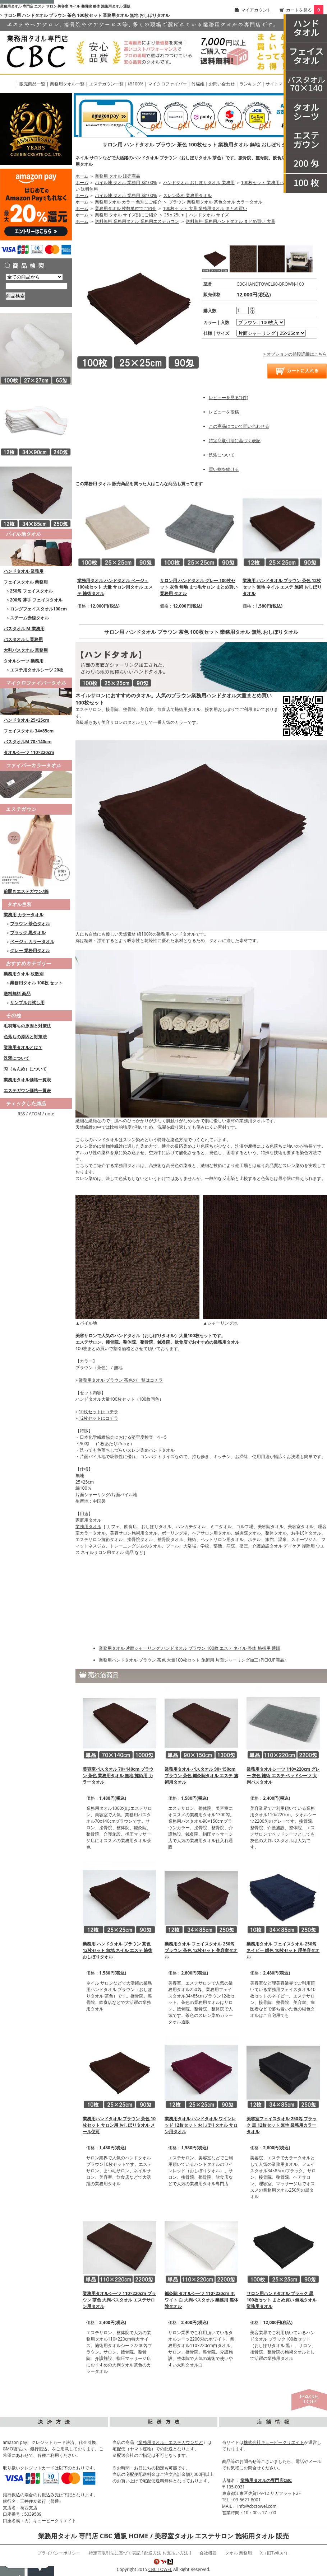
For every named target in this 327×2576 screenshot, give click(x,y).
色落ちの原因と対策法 (25, 1037)
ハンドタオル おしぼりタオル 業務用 (198, 182)
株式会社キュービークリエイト (274, 2442)
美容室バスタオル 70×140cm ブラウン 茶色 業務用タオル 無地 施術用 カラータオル (118, 1775)
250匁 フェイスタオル (31, 591)
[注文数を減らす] (252, 312)
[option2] (271, 333)
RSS (21, 1114)
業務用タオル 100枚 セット (36, 983)
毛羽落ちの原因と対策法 (27, 1026)
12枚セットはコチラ (98, 1418)
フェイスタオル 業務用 (26, 582)
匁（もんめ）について (25, 1069)
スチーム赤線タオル (29, 618)
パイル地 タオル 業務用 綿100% (126, 182)
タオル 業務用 (238, 2553)
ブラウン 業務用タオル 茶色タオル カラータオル (215, 202)
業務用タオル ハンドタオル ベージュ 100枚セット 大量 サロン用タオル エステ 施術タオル (115, 586)
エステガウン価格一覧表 (27, 1090)
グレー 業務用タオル (30, 950)
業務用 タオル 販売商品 (117, 176)
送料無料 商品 (17, 993)
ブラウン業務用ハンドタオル (203, 695)
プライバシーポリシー (58, 2553)
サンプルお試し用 (27, 1002)
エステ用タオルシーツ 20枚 (37, 670)
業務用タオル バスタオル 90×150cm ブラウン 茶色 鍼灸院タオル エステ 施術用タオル (201, 1775)
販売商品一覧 (32, 84)
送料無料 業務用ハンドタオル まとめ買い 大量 (230, 221)
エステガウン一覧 (106, 84)
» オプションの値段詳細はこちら (295, 354)
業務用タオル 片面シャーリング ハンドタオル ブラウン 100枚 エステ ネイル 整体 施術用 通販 (189, 1648)
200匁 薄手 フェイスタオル (36, 600)
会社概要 (208, 2553)
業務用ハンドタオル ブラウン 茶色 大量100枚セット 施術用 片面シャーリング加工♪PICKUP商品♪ (192, 1660)
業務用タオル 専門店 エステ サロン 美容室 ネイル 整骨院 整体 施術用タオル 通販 (65, 6)
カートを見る (299, 10)
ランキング (250, 84)
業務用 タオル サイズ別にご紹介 (126, 215)
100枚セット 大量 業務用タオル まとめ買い (205, 208)
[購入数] (242, 310)
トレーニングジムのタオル (136, 1546)
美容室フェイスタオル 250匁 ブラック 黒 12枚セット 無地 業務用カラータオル (282, 2125)
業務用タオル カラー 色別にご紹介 (128, 202)
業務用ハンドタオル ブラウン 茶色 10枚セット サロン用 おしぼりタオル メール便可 (119, 2125)
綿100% (135, 84)
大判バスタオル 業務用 (26, 650)
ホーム (81, 176)
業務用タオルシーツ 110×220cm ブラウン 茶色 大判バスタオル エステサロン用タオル (119, 2299)
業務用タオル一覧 (67, 84)
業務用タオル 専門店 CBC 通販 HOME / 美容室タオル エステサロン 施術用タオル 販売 (163, 2535)
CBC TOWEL (160, 2569)
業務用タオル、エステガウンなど (170, 2442)
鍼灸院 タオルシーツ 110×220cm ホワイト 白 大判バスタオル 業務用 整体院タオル (201, 2299)
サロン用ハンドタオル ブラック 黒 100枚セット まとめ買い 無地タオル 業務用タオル (282, 2299)
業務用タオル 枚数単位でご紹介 (125, 208)
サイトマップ (278, 84)
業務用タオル (88, 1526)
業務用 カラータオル (23, 915)
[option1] (260, 322)
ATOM (35, 1114)
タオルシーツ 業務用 (23, 661)
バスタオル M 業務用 (24, 629)
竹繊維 (198, 84)
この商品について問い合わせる (239, 426)
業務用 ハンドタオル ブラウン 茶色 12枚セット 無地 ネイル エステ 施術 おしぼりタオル (282, 586)
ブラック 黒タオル (28, 932)
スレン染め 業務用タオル (187, 195)
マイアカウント (256, 10)
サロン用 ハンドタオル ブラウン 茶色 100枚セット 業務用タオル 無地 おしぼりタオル (199, 144)
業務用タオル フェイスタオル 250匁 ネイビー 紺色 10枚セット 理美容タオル (283, 1950)
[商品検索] (36, 286)
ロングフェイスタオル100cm (38, 609)
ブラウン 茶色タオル (30, 924)
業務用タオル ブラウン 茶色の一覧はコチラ (121, 1380)
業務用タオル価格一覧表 (27, 1080)
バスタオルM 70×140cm (28, 742)
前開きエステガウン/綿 (26, 891)
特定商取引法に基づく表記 (235, 440)
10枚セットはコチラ (98, 1412)
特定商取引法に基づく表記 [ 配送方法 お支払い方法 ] (140, 2553)
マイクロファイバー (167, 84)
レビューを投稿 (224, 412)
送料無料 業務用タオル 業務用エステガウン (137, 221)
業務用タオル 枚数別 (23, 974)
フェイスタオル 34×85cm (29, 731)
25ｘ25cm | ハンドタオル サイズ (196, 215)
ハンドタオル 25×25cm (26, 720)
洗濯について (16, 1058)
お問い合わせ (222, 84)
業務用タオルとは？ (23, 1047)
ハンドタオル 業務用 (23, 571)
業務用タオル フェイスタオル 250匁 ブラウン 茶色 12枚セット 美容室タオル (201, 1950)
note (49, 1114)
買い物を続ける (224, 469)
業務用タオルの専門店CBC (266, 2480)
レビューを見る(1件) (228, 397)
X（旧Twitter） (275, 2553)
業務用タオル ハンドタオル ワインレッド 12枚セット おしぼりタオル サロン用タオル (201, 2125)
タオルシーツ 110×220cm (29, 752)
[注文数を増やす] (252, 308)
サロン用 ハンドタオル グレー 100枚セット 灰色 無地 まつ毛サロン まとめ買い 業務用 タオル (199, 586)
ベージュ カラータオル (32, 941)
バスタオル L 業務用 (23, 639)
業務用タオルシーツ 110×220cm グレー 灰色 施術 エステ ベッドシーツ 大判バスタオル (283, 1775)
